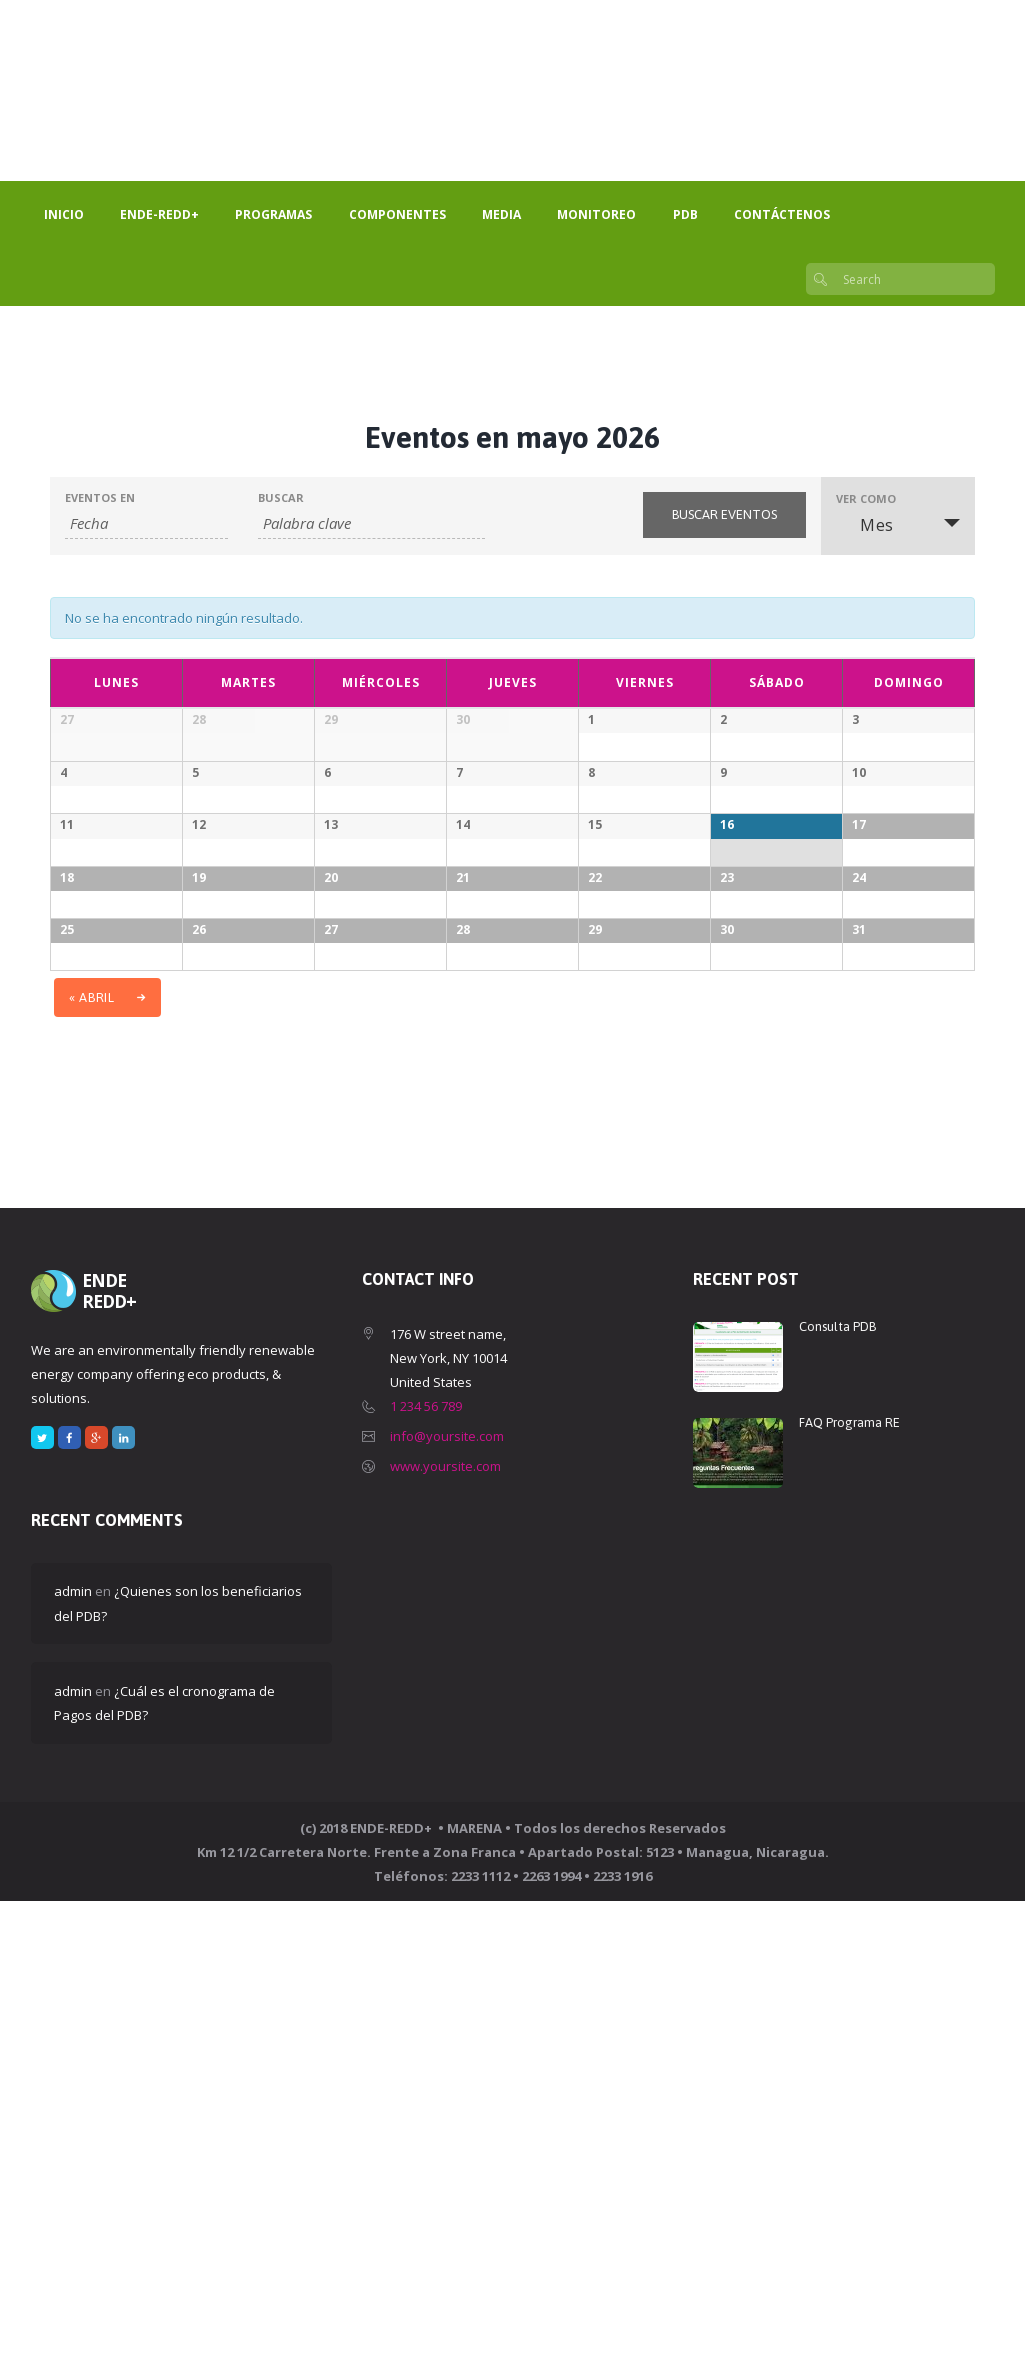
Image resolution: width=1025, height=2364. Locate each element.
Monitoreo (596, 215)
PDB (685, 215)
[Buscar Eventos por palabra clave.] (371, 523)
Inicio (64, 215)
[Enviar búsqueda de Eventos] (724, 515)
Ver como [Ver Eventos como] (866, 498)
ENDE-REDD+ (159, 215)
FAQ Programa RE (849, 1885)
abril (93, 1460)
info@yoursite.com (447, 1899)
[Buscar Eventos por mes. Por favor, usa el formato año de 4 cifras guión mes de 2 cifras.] (146, 523)
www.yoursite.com (445, 1930)
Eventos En (100, 497)
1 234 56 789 (426, 1869)
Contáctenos (782, 215)
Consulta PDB (837, 1789)
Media (501, 215)
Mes (865, 525)
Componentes (397, 215)
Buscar (281, 497)
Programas (273, 215)
